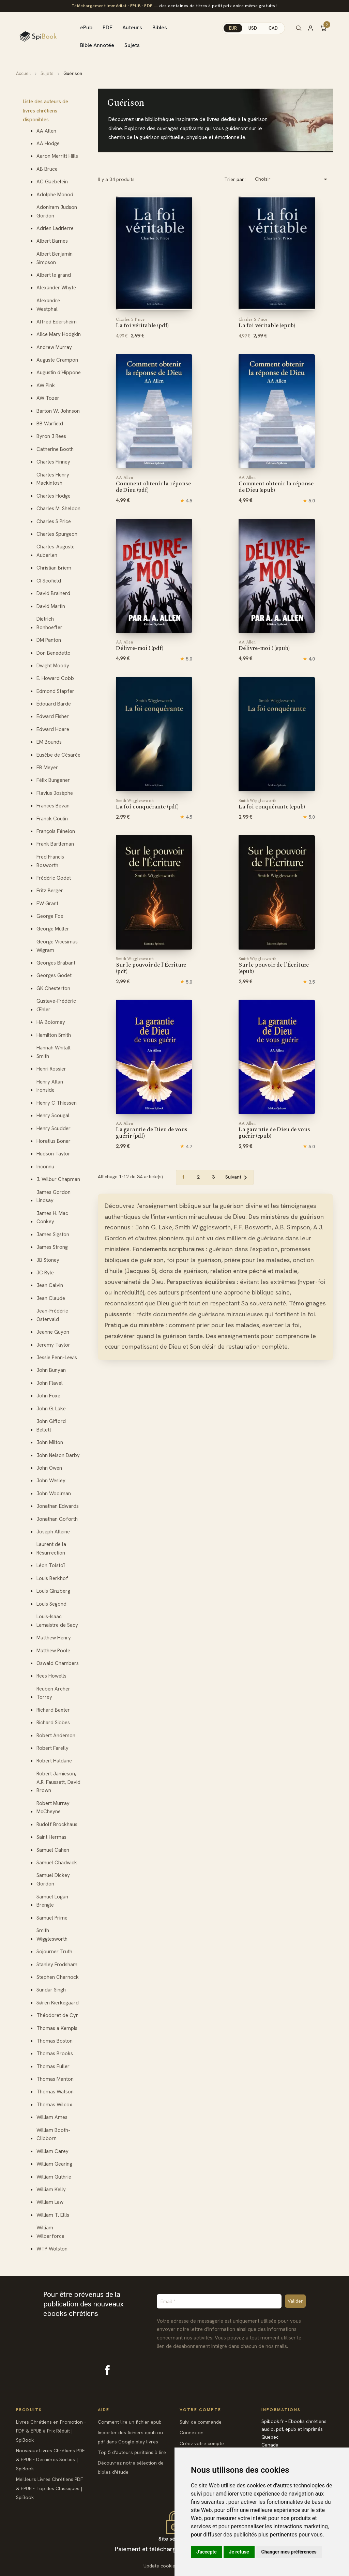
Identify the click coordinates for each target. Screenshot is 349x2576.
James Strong (52, 1247)
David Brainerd (53, 593)
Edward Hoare (52, 729)
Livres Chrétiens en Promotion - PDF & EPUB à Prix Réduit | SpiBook (51, 2431)
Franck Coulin (52, 818)
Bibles (159, 27)
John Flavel (49, 1383)
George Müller (52, 928)
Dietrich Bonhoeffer (49, 623)
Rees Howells (51, 1675)
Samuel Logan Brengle (52, 1901)
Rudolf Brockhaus (56, 1824)
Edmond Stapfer (55, 691)
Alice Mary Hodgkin (58, 334)
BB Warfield (49, 423)
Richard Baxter (53, 1710)
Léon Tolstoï (50, 1565)
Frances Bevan (53, 805)
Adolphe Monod (54, 194)
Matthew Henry (53, 1637)
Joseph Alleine (53, 1531)
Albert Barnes (52, 241)
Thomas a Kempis (56, 2028)
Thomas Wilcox (54, 2104)
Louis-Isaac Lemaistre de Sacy (57, 1620)
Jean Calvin (49, 1285)
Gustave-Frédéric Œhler (56, 1005)
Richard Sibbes (53, 1722)
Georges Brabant (55, 962)
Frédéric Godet (53, 878)
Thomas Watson (55, 2091)
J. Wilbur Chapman (58, 1179)
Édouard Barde (53, 703)
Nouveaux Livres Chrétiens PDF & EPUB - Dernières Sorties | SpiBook (50, 2460)
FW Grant (47, 903)
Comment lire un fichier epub (130, 2422)
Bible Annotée (97, 45)
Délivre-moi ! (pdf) (139, 646)
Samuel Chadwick (56, 1862)
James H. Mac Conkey (52, 1217)
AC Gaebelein (52, 181)
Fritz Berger (49, 890)
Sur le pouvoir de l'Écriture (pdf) (151, 966)
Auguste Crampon (57, 360)
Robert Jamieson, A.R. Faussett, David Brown (58, 1782)
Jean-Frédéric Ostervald (52, 1315)
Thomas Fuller (53, 2066)
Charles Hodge (53, 496)
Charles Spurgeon (56, 534)
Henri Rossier (51, 1068)
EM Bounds (49, 742)
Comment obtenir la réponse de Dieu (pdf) (153, 484)
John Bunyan (51, 1370)
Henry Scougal (53, 1115)
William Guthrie (53, 2176)
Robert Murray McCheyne (53, 1807)
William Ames (51, 2117)
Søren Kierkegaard (57, 2002)
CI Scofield (48, 580)
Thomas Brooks (54, 2053)
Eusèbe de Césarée (58, 755)
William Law (49, 2202)
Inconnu (45, 1166)
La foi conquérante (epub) (272, 804)
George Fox (49, 916)
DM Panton (48, 640)
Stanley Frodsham (56, 1964)
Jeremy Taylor (53, 1345)
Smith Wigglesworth (51, 1934)
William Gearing (54, 2164)
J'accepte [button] (206, 2552)
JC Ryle (45, 1272)
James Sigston (52, 1234)
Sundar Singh (51, 1989)
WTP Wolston (51, 2248)
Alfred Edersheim (56, 321)
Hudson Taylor (53, 1153)
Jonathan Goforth (57, 1519)
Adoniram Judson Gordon (56, 211)
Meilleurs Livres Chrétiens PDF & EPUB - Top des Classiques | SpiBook (49, 2488)
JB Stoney (47, 1260)
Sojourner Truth (54, 1951)
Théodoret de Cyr (57, 2015)
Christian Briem (53, 567)
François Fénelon (55, 831)
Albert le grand (53, 275)
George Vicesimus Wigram (57, 946)
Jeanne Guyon (52, 1332)
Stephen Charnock (57, 1977)
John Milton (49, 1442)
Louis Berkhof (52, 1578)
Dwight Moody (52, 665)
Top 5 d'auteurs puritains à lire (132, 2452)
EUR (233, 28)
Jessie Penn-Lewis (56, 1357)
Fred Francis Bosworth (50, 861)
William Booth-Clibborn (53, 2134)
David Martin (50, 606)
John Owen (49, 1468)
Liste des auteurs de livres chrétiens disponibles (45, 110)
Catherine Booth (55, 449)
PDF (107, 27)
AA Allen (46, 130)
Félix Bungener (53, 780)
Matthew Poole (53, 1650)
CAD (273, 28)
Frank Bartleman (55, 843)
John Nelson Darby (58, 1455)
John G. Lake (51, 1408)
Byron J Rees (51, 436)
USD (252, 28)
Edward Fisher (52, 716)
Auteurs (132, 27)
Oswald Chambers (57, 1663)
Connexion (191, 2432)
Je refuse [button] (239, 2552)
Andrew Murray (54, 347)
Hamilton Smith (53, 1035)
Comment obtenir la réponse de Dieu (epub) (276, 484)
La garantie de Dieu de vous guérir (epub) (274, 1130)
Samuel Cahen (52, 1850)
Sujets (132, 45)
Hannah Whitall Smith (53, 1052)
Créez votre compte (202, 2443)
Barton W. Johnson (58, 411)
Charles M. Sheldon (58, 508)
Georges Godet (54, 975)
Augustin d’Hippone (58, 372)
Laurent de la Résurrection (51, 1548)
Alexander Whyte (56, 287)
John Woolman (53, 1493)
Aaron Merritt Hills (57, 156)
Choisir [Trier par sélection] (292, 179)
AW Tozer (47, 398)
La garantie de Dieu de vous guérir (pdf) (151, 1130)
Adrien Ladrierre (55, 228)
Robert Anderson (55, 1735)
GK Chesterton (53, 988)
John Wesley (50, 1480)
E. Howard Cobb (55, 678)
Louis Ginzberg (53, 1591)
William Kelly (51, 2189)
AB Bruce (47, 169)
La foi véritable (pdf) (142, 323)
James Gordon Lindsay (53, 1196)
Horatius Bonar (53, 1141)
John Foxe (48, 1395)
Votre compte (200, 2409)
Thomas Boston (54, 2040)
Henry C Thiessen (56, 1103)
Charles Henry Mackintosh (52, 479)
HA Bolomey (50, 1022)
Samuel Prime (51, 1917)
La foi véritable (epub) (267, 323)
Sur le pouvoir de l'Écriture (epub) (274, 966)
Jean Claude (50, 1298)
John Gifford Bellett (51, 1425)
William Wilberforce (50, 2232)
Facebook (107, 2370)
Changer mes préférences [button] (289, 2552)
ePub (86, 27)
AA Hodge (48, 143)
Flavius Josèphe (54, 793)
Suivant (237, 1177)
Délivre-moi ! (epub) (264, 646)
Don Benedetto (53, 653)
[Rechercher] (298, 27)
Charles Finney (53, 461)
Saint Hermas (51, 1837)
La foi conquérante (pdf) (147, 804)
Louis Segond (51, 1604)
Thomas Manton (55, 2079)
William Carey (52, 2151)
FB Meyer (47, 767)
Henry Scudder (53, 1128)
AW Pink (45, 385)
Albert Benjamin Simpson (54, 258)
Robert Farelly (52, 1748)
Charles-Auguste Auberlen (55, 551)
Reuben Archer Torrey (53, 1693)
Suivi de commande (201, 2422)
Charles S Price (53, 521)
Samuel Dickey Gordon (53, 1879)
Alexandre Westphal (48, 305)
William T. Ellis (52, 2215)
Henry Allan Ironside (49, 1086)
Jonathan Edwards (57, 1506)
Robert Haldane (54, 1760)
